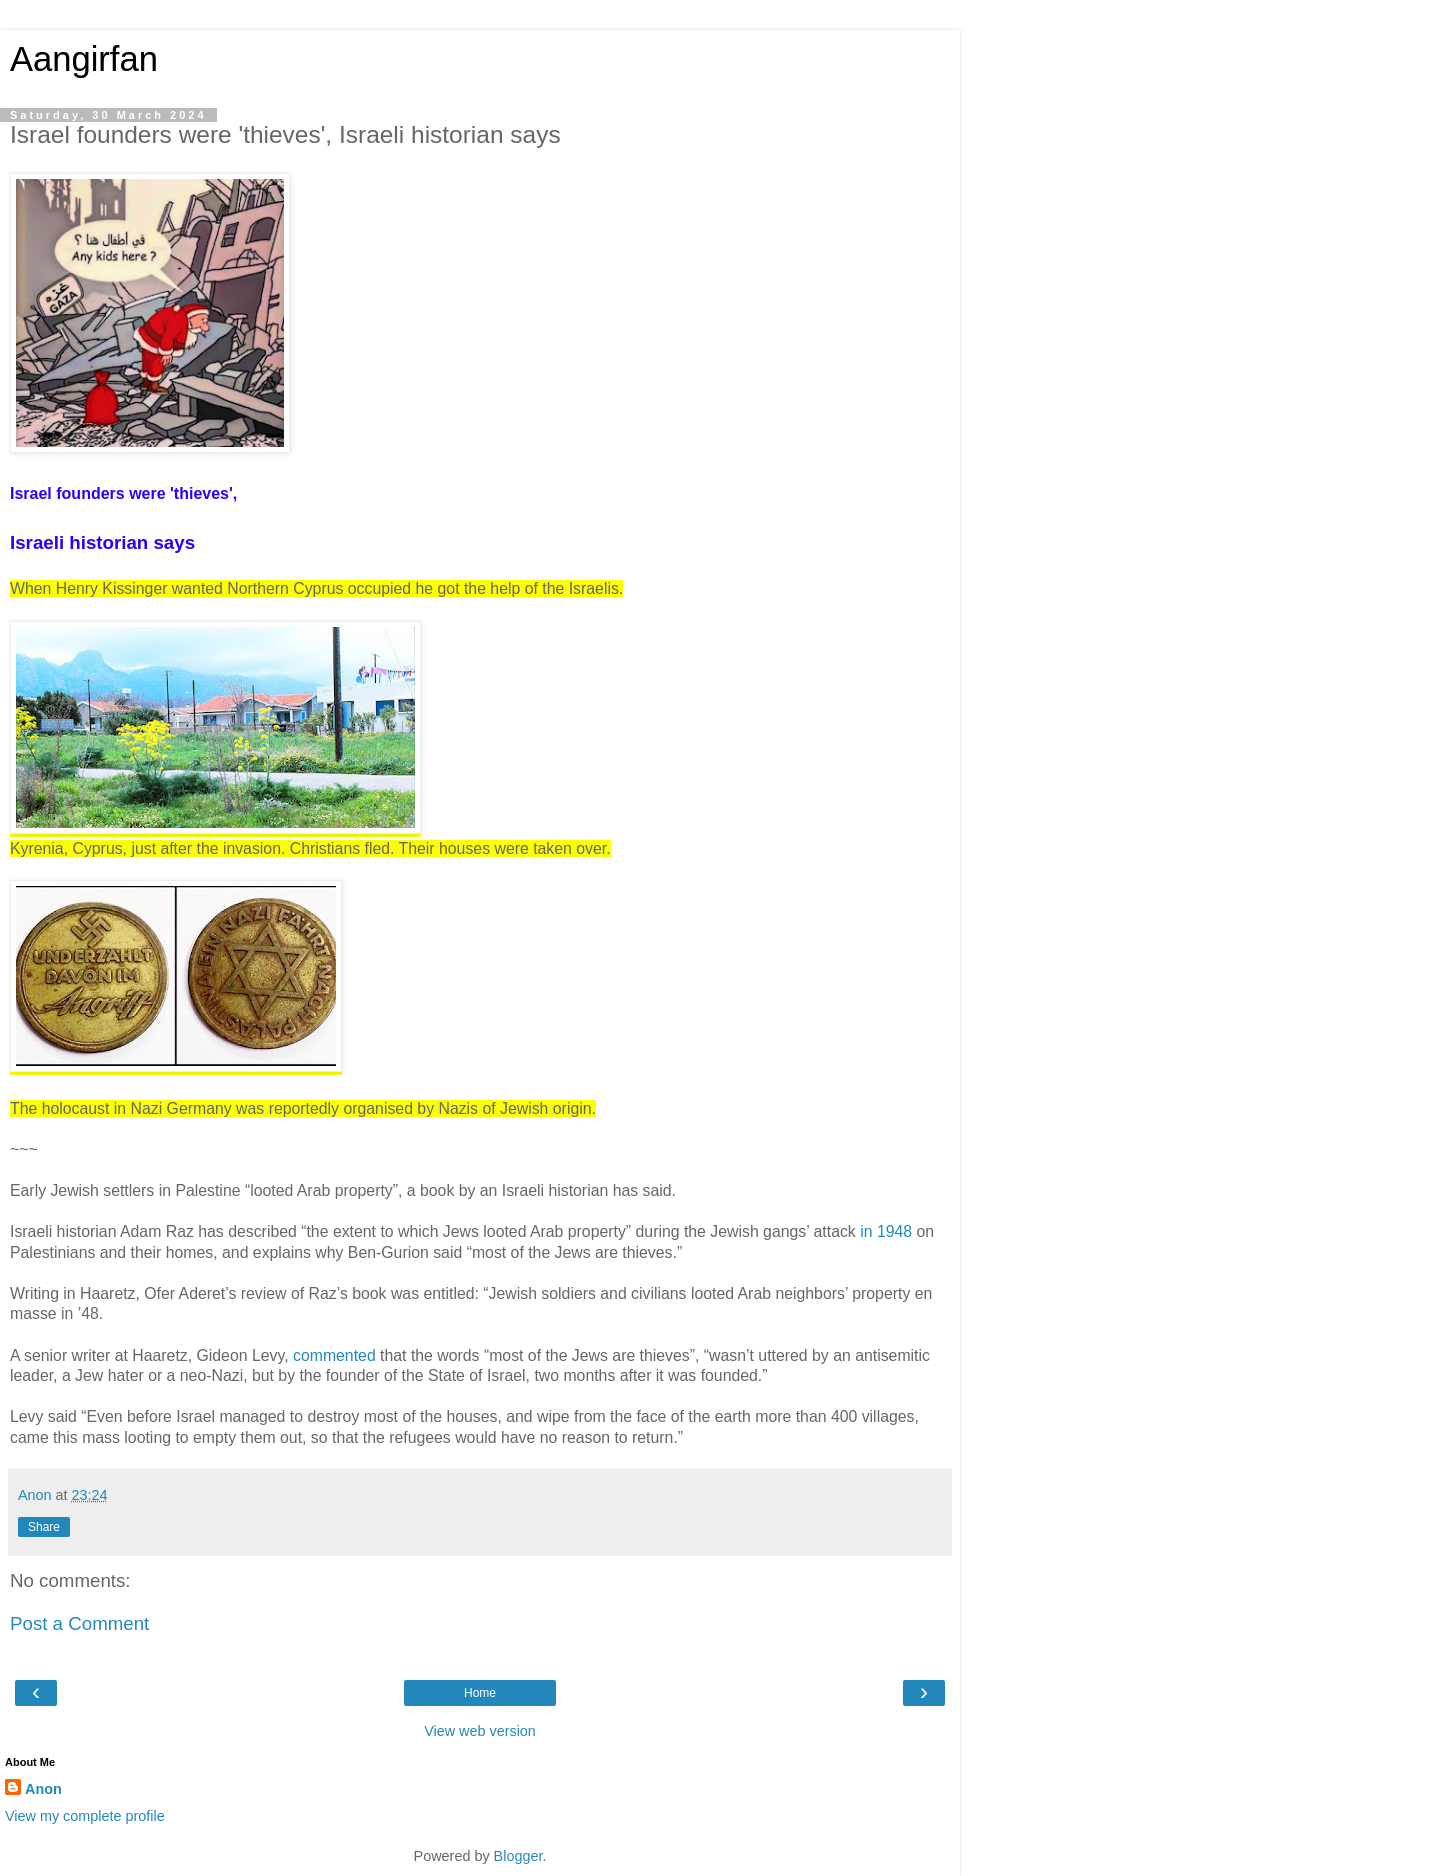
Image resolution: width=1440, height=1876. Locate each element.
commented (334, 1355)
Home (480, 1693)
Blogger (518, 1856)
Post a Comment (79, 1623)
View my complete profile (85, 1816)
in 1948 (886, 1231)
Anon (43, 1789)
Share (44, 1527)
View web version (480, 1731)
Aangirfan (84, 59)
